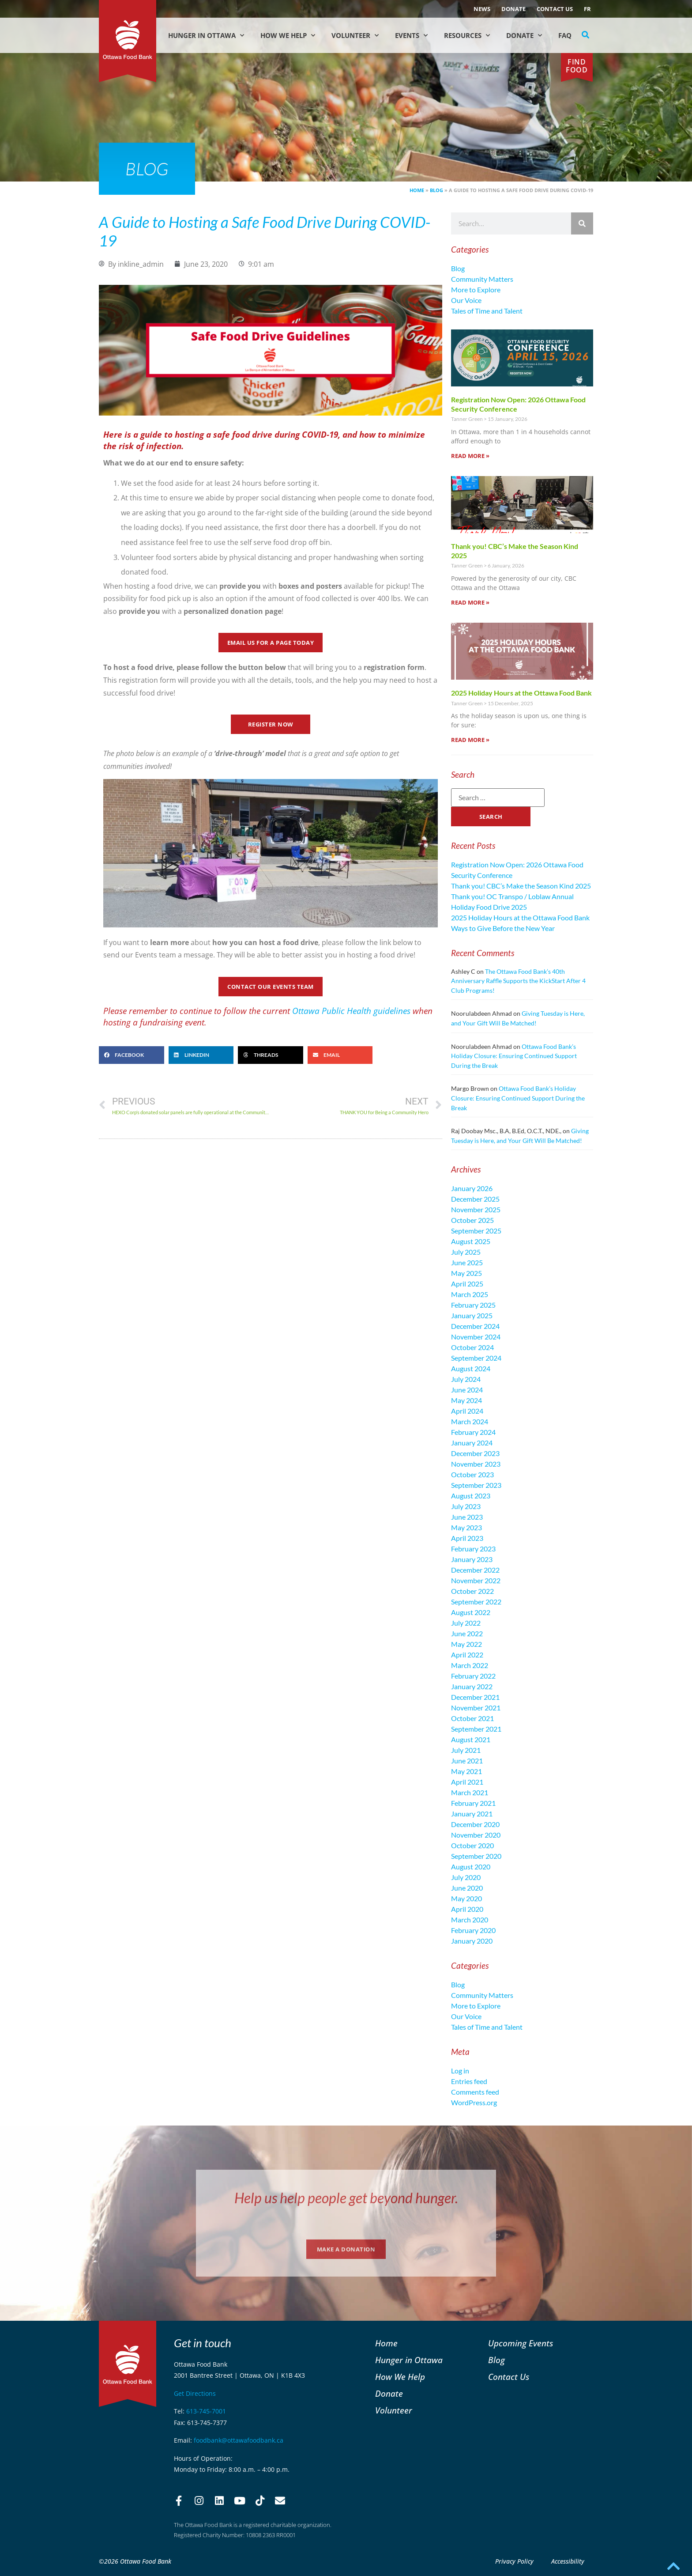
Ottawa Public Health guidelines (351, 1011)
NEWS (482, 9)
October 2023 (472, 1474)
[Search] (582, 223)
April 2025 (467, 1283)
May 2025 (466, 1273)
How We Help (287, 35)
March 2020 (469, 1919)
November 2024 (475, 1336)
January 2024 (472, 1442)
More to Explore (475, 289)
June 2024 (467, 1389)
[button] (585, 35)
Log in (460, 2070)
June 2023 (467, 1517)
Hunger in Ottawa (206, 35)
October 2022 (472, 1591)
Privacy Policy (514, 2561)
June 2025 (467, 1262)
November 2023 (475, 1464)
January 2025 (472, 1315)
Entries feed (469, 2081)
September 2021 (476, 1729)
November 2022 (475, 1580)
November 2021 (475, 1707)
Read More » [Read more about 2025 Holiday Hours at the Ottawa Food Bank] (470, 740)
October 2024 (472, 1347)
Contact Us (555, 9)
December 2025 (475, 1199)
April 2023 (467, 1538)
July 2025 (466, 1252)
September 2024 (476, 1358)
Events (411, 35)
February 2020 (473, 1930)
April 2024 (467, 1411)
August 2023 (470, 1495)
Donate (513, 9)
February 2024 (473, 1432)
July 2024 (466, 1379)
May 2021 (466, 1771)
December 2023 (475, 1453)
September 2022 (476, 1601)
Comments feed (475, 2092)
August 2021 (470, 1739)
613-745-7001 (206, 2411)
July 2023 (466, 1506)
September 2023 (476, 1485)
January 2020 (472, 1941)
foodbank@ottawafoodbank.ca (238, 2440)
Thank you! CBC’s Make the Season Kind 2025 (521, 885)
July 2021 (466, 1750)
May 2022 (466, 1644)
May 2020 (466, 1898)
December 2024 (475, 1326)
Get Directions (195, 2393)
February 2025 (473, 1305)
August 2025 (470, 1241)
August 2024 (470, 1368)
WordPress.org (474, 2102)
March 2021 (469, 1792)
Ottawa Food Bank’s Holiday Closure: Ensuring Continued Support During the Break (514, 1056)
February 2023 (473, 1548)
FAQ (565, 35)
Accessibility (567, 2561)
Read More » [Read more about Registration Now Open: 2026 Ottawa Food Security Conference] (470, 456)
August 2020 (470, 1866)
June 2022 (467, 1633)
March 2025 (469, 1294)
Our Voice (466, 300)
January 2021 (472, 1813)
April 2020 (467, 1909)
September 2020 (476, 1856)
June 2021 (467, 1760)
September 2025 (476, 1230)
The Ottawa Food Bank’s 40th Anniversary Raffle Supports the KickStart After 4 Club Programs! (518, 981)
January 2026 (472, 1188)
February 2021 (473, 1803)
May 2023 (466, 1527)
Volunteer (355, 35)
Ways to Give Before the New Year (503, 928)
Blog (436, 190)
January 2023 (472, 1559)
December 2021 (475, 1697)
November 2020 (475, 1835)
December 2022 (475, 1570)
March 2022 (469, 1665)
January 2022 (472, 1686)
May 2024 (466, 1400)
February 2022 (473, 1676)
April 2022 (467, 1654)
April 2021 (467, 1782)
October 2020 (472, 1845)
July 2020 (466, 1877)
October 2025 (472, 1220)
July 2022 (466, 1623)
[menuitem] (587, 8)
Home (417, 190)
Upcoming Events (520, 2343)
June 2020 (467, 1888)
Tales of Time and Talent (487, 310)
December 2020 (475, 1824)
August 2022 (470, 1612)
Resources (467, 35)
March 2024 (469, 1421)
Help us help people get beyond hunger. (346, 2197)
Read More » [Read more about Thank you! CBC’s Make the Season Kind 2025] (470, 602)
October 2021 (472, 1718)
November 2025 (475, 1209)
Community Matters (482, 279)
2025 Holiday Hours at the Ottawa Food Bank (521, 692)
